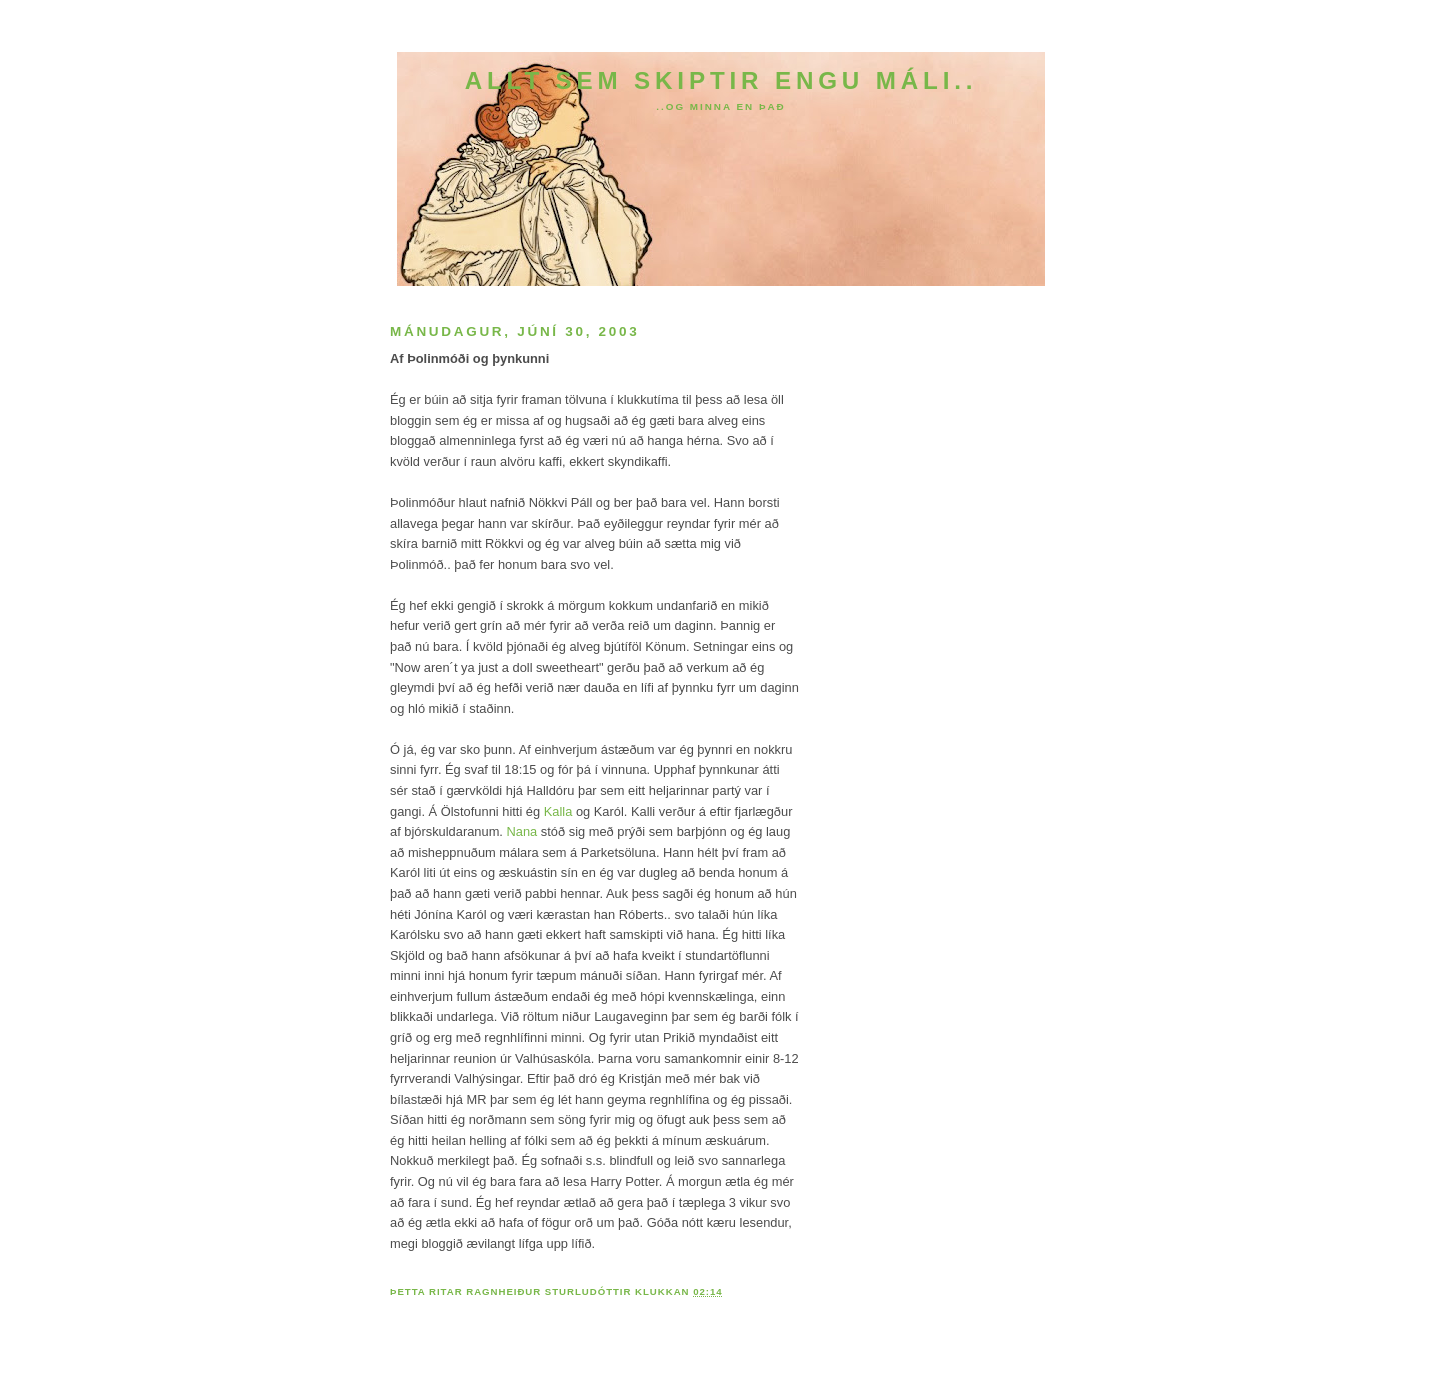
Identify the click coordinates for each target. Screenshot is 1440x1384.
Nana (522, 831)
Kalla (558, 811)
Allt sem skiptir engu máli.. (721, 80)
